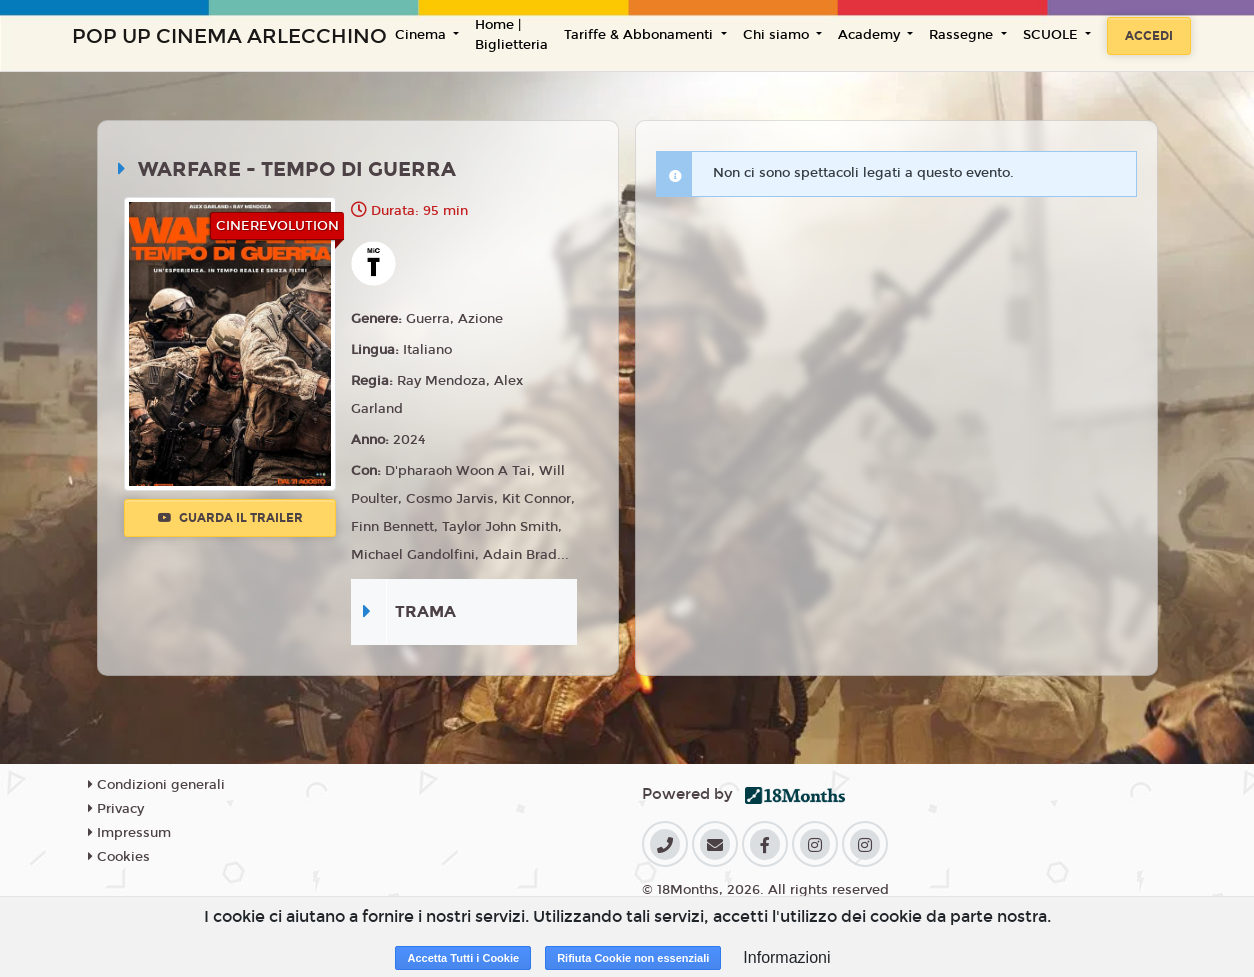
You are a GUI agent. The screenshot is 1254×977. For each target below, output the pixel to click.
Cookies (119, 857)
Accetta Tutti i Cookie (463, 958)
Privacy (116, 809)
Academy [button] (871, 35)
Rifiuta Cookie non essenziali (633, 958)
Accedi (1149, 36)
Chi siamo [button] (778, 35)
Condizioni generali (156, 785)
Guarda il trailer (230, 518)
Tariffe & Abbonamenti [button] (640, 35)
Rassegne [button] (963, 35)
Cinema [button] (422, 35)
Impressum (129, 833)
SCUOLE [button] (1052, 35)
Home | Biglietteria (511, 35)
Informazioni (786, 957)
